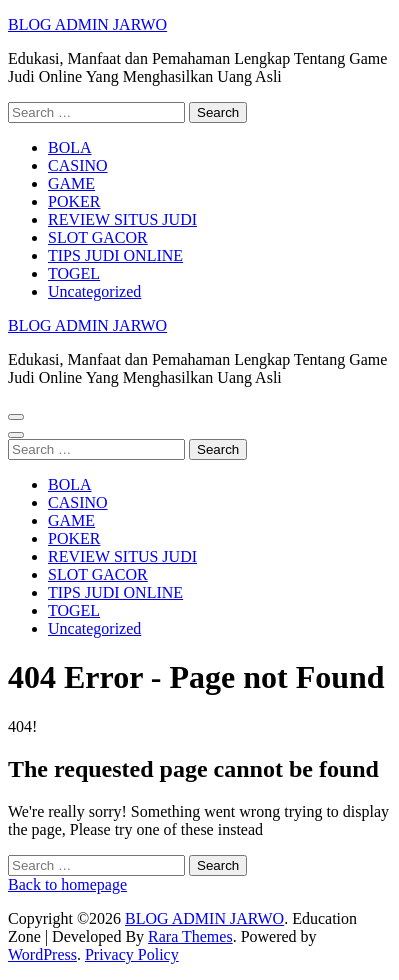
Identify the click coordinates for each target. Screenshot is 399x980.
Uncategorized (94, 291)
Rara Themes (190, 936)
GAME (71, 183)
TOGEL (74, 273)
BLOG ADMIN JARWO (87, 24)
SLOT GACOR (98, 237)
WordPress (42, 954)
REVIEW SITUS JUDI (122, 219)
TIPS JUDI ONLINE (115, 255)
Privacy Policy (132, 954)
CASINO (78, 165)
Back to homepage (67, 884)
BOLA (70, 147)
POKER (74, 201)
